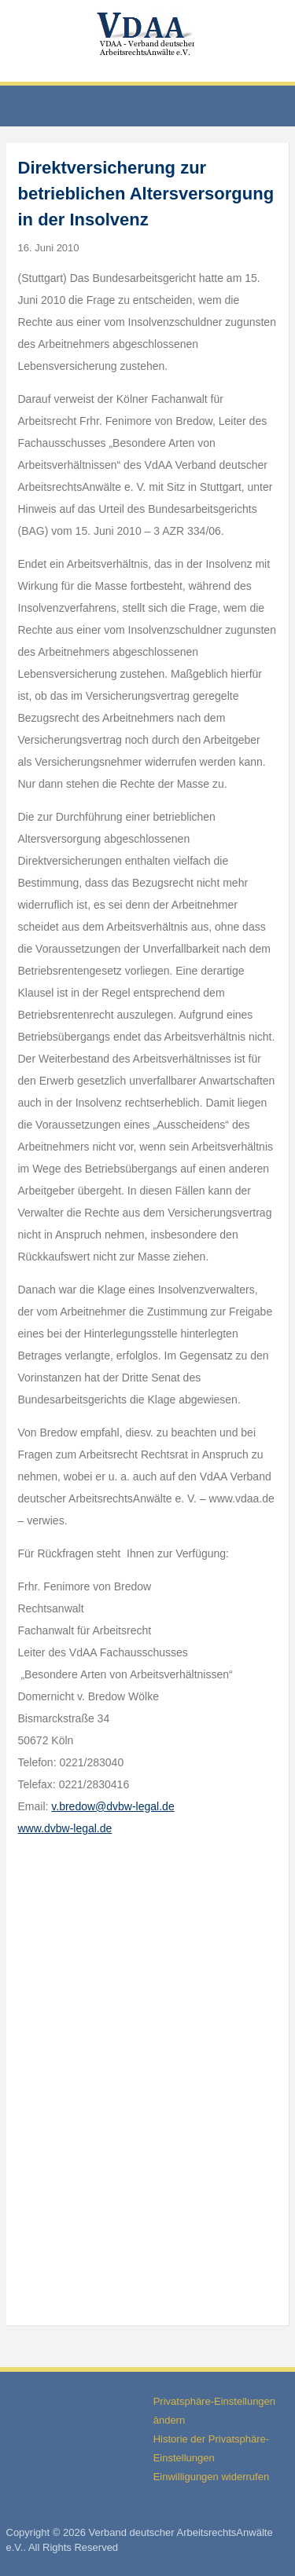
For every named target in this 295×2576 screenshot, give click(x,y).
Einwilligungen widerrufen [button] (211, 2477)
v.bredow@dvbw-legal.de (112, 1806)
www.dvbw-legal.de (65, 1828)
